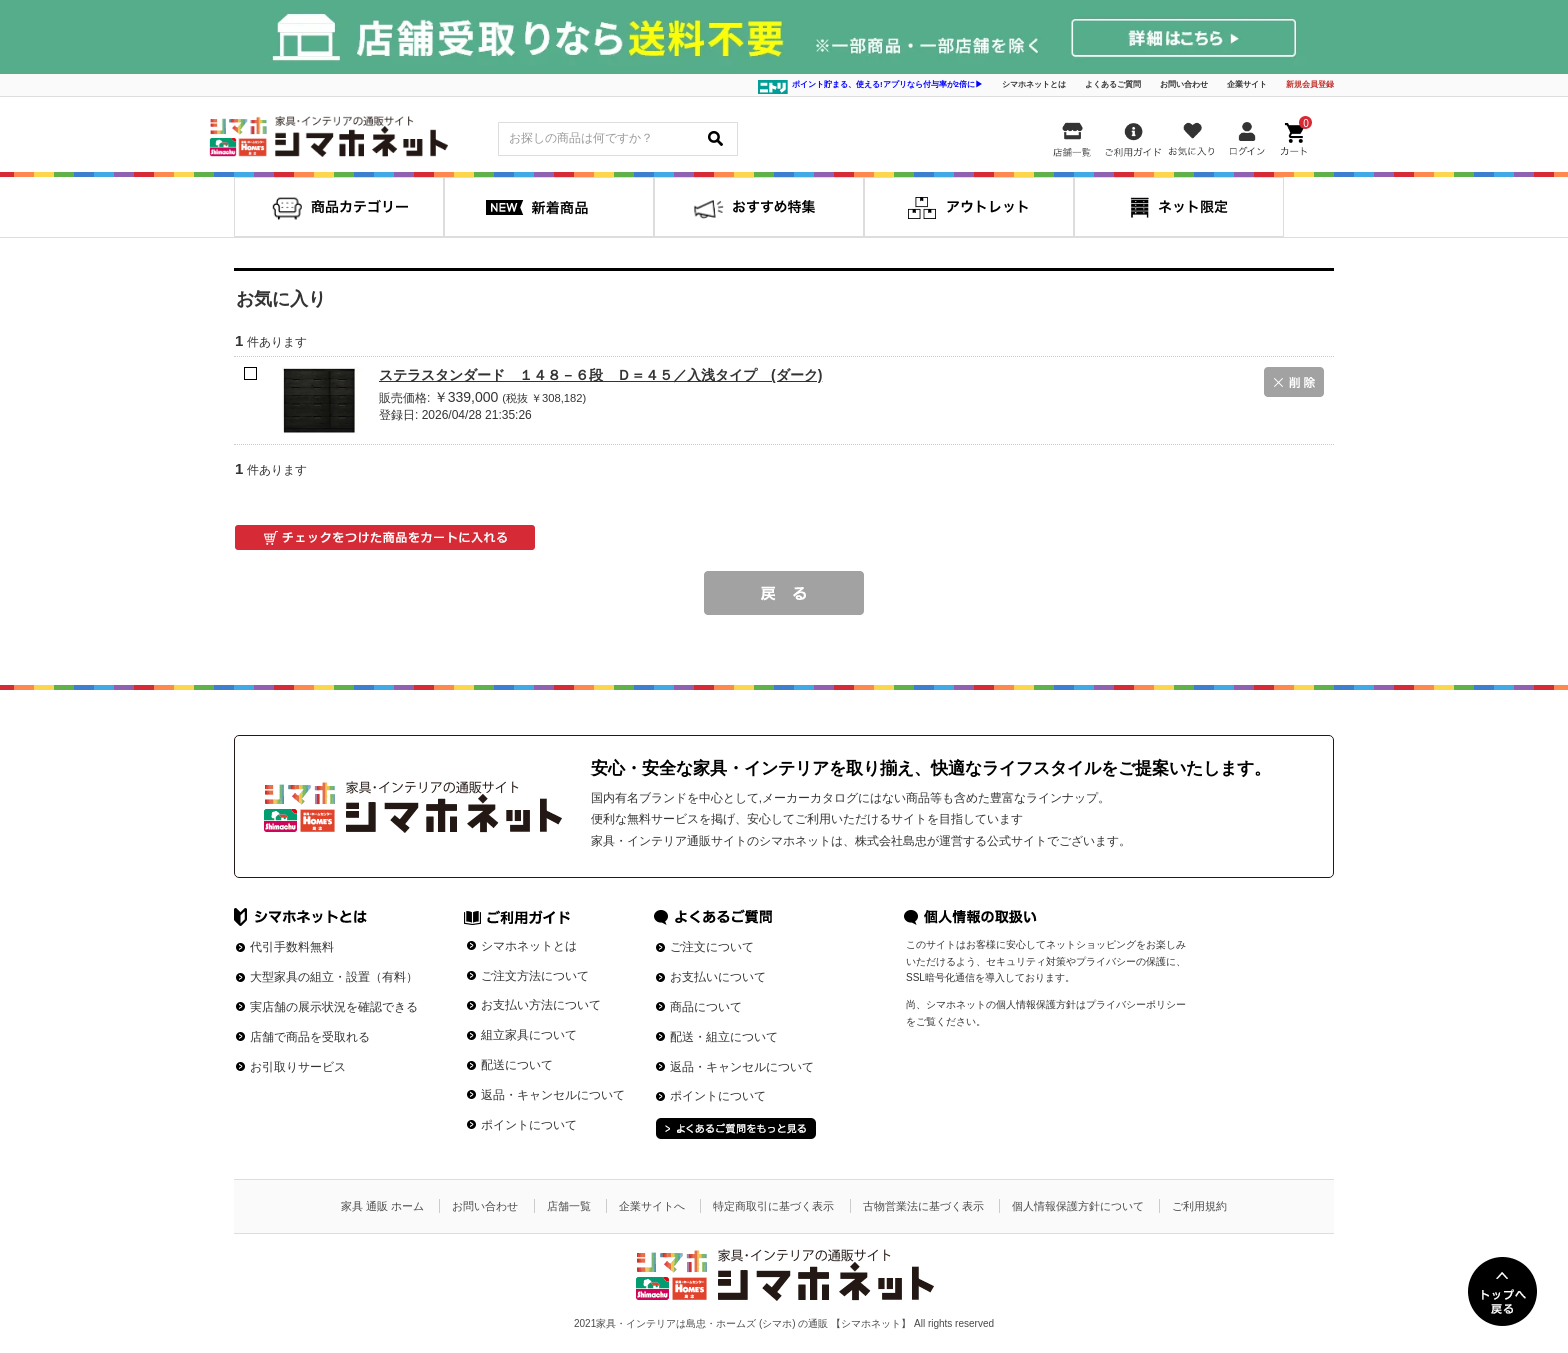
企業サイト (1247, 84)
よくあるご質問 (1113, 84)
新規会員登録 (1310, 84)
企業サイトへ (652, 1206)
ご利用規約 (1199, 1206)
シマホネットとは (1034, 84)
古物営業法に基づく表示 (923, 1206)
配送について (517, 1065)
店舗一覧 (569, 1206)
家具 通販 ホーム (382, 1206)
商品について (706, 1007)
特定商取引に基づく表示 (773, 1206)
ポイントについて (529, 1125)
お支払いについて (718, 977)
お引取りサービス (298, 1067)
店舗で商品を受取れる (310, 1037)
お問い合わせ (1184, 84)
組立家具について (529, 1035)
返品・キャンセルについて (553, 1095)
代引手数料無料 (292, 947)
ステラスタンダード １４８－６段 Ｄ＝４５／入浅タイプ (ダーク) (600, 375)
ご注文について (712, 947)
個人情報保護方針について (1078, 1206)
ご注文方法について (535, 976)
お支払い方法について (541, 1005)
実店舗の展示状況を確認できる (334, 1007)
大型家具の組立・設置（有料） (334, 977)
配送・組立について (724, 1037)
